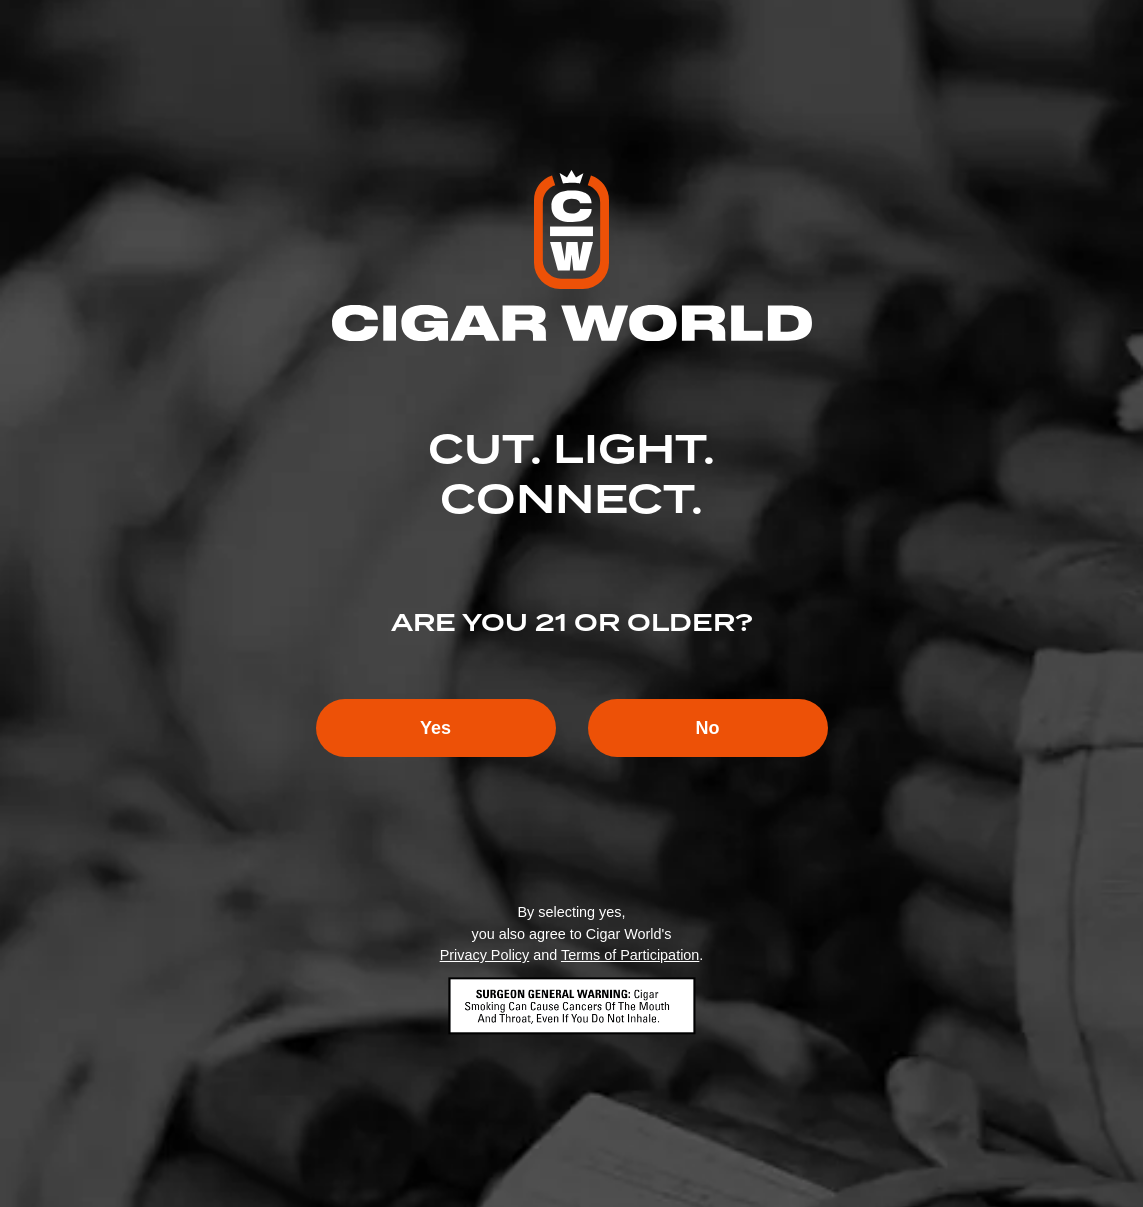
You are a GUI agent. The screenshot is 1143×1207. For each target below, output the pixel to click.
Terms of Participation (630, 955)
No (708, 728)
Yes (435, 728)
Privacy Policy (485, 955)
